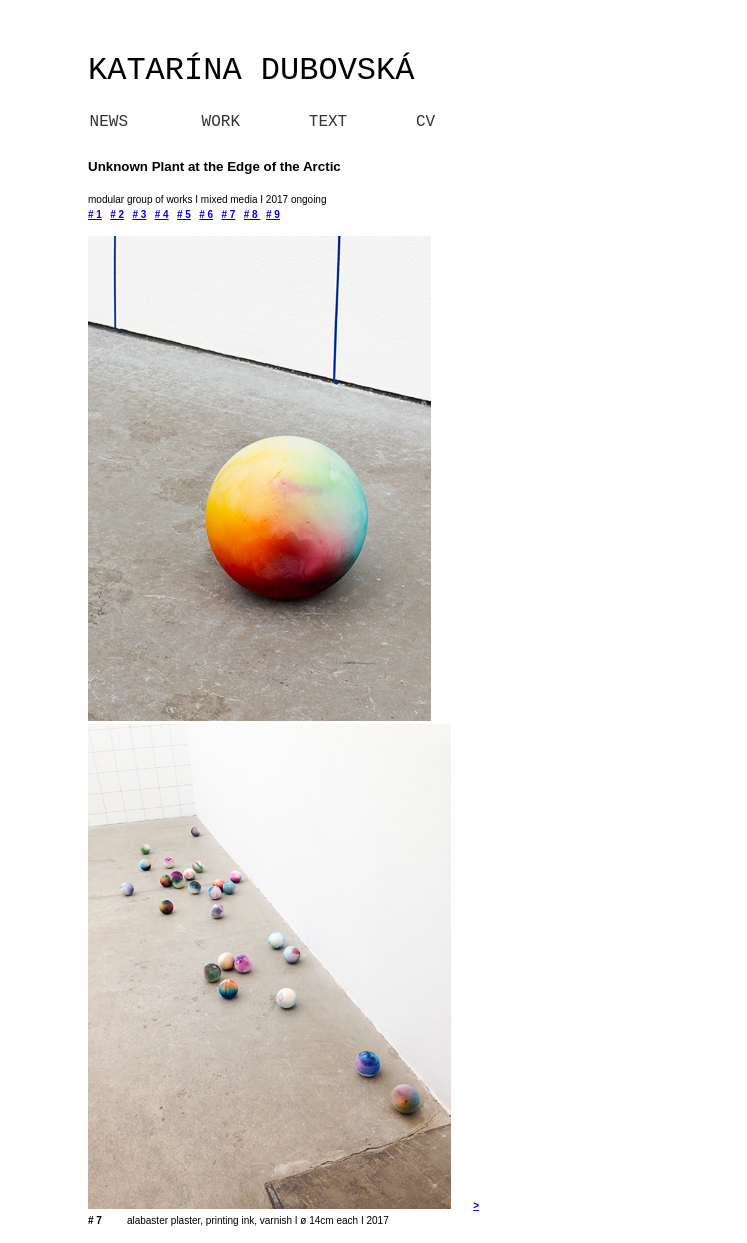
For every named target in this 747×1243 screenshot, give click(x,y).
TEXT (328, 122)
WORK (221, 122)
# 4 (162, 214)
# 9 (273, 214)
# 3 (140, 214)
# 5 (184, 214)
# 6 (206, 214)
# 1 (95, 214)
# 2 (117, 214)
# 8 (252, 214)
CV (425, 122)
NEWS (80, 122)
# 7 (229, 214)
